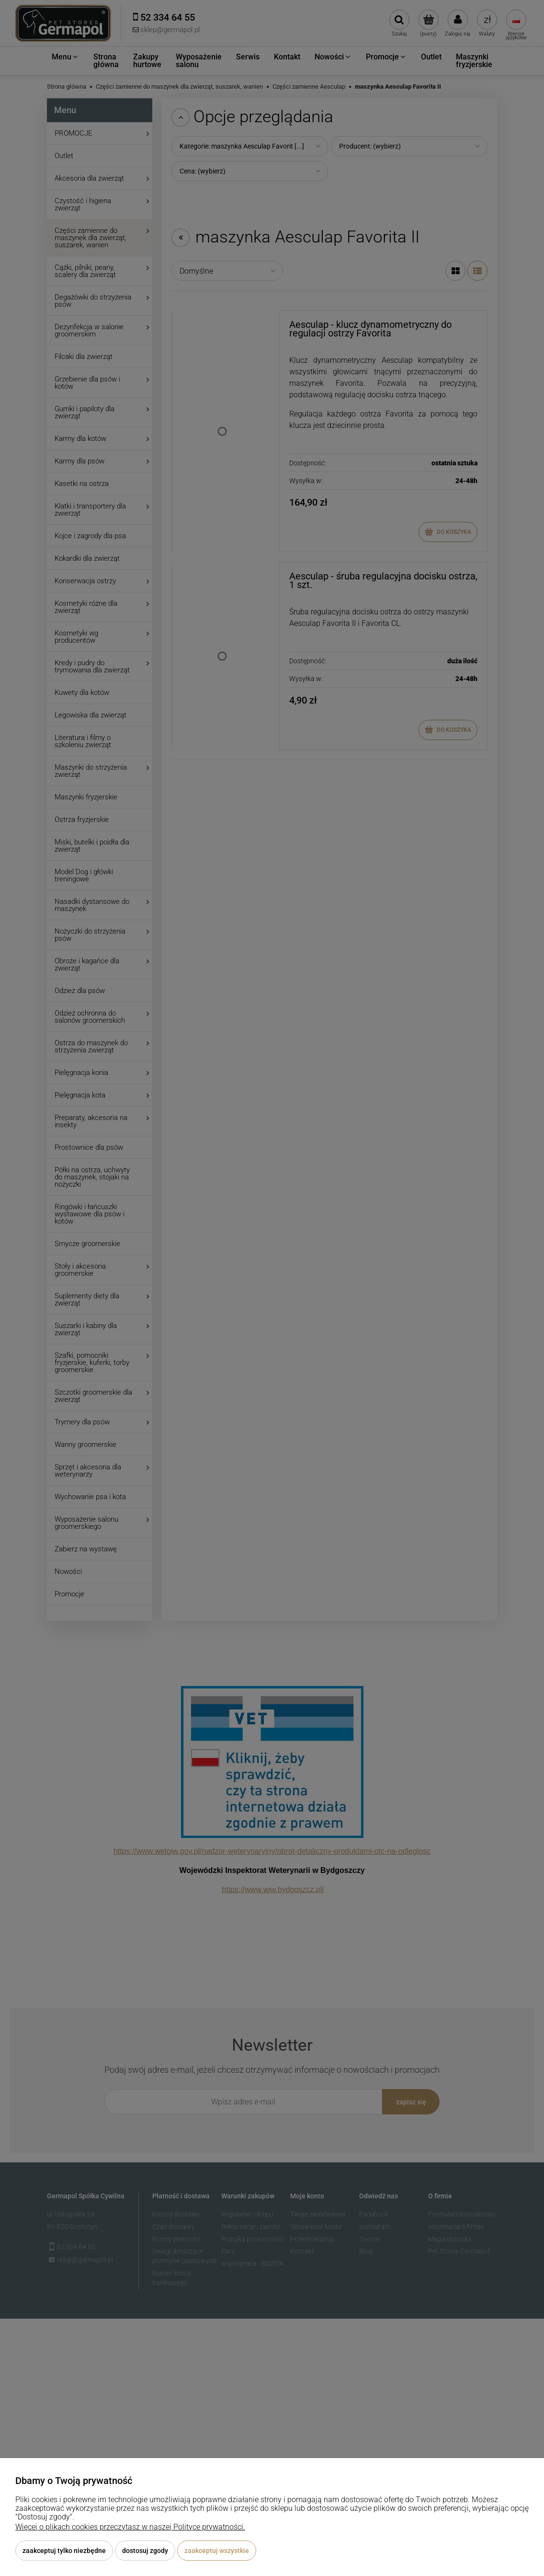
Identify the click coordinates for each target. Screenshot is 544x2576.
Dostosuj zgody (145, 2550)
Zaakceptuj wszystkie (216, 2550)
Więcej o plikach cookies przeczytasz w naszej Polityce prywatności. (130, 2526)
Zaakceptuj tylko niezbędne (64, 2550)
